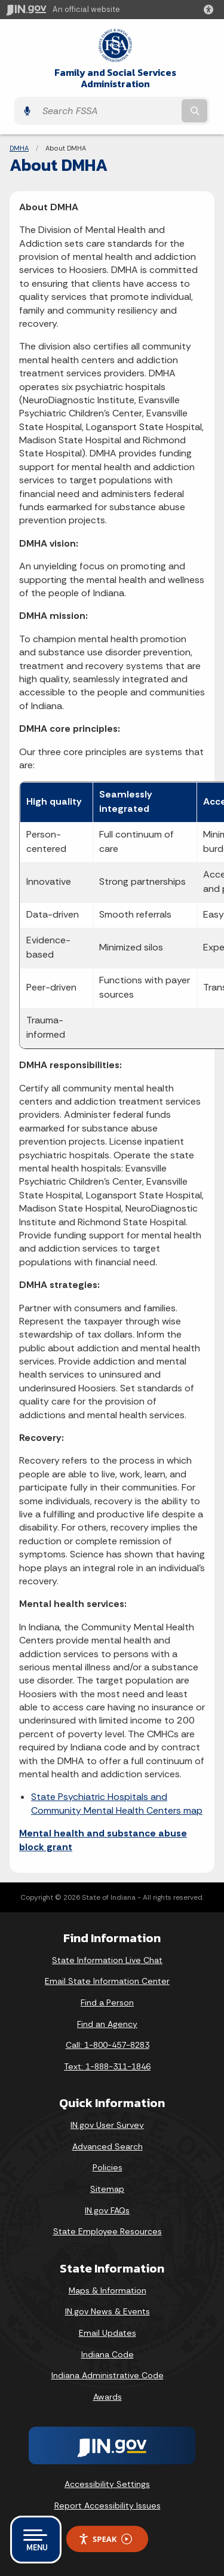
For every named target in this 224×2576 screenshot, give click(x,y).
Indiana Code (107, 2354)
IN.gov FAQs (107, 2210)
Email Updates (107, 2332)
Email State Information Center (107, 1981)
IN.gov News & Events (107, 2311)
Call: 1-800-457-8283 (107, 2045)
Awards (107, 2396)
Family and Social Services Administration (115, 78)
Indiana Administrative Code (107, 2375)
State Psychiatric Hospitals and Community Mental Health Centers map (116, 1803)
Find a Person (107, 2002)
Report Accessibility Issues (107, 2505)
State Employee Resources (107, 2231)
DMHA (19, 148)
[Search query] (108, 111)
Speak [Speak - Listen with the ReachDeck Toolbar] (105, 2539)
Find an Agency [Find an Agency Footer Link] (107, 2024)
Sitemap (107, 2189)
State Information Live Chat (107, 1960)
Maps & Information (107, 2290)
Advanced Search (107, 2146)
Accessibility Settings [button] (107, 2484)
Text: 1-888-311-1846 (107, 2066)
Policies (107, 2167)
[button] (211, 9)
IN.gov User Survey (107, 2125)
